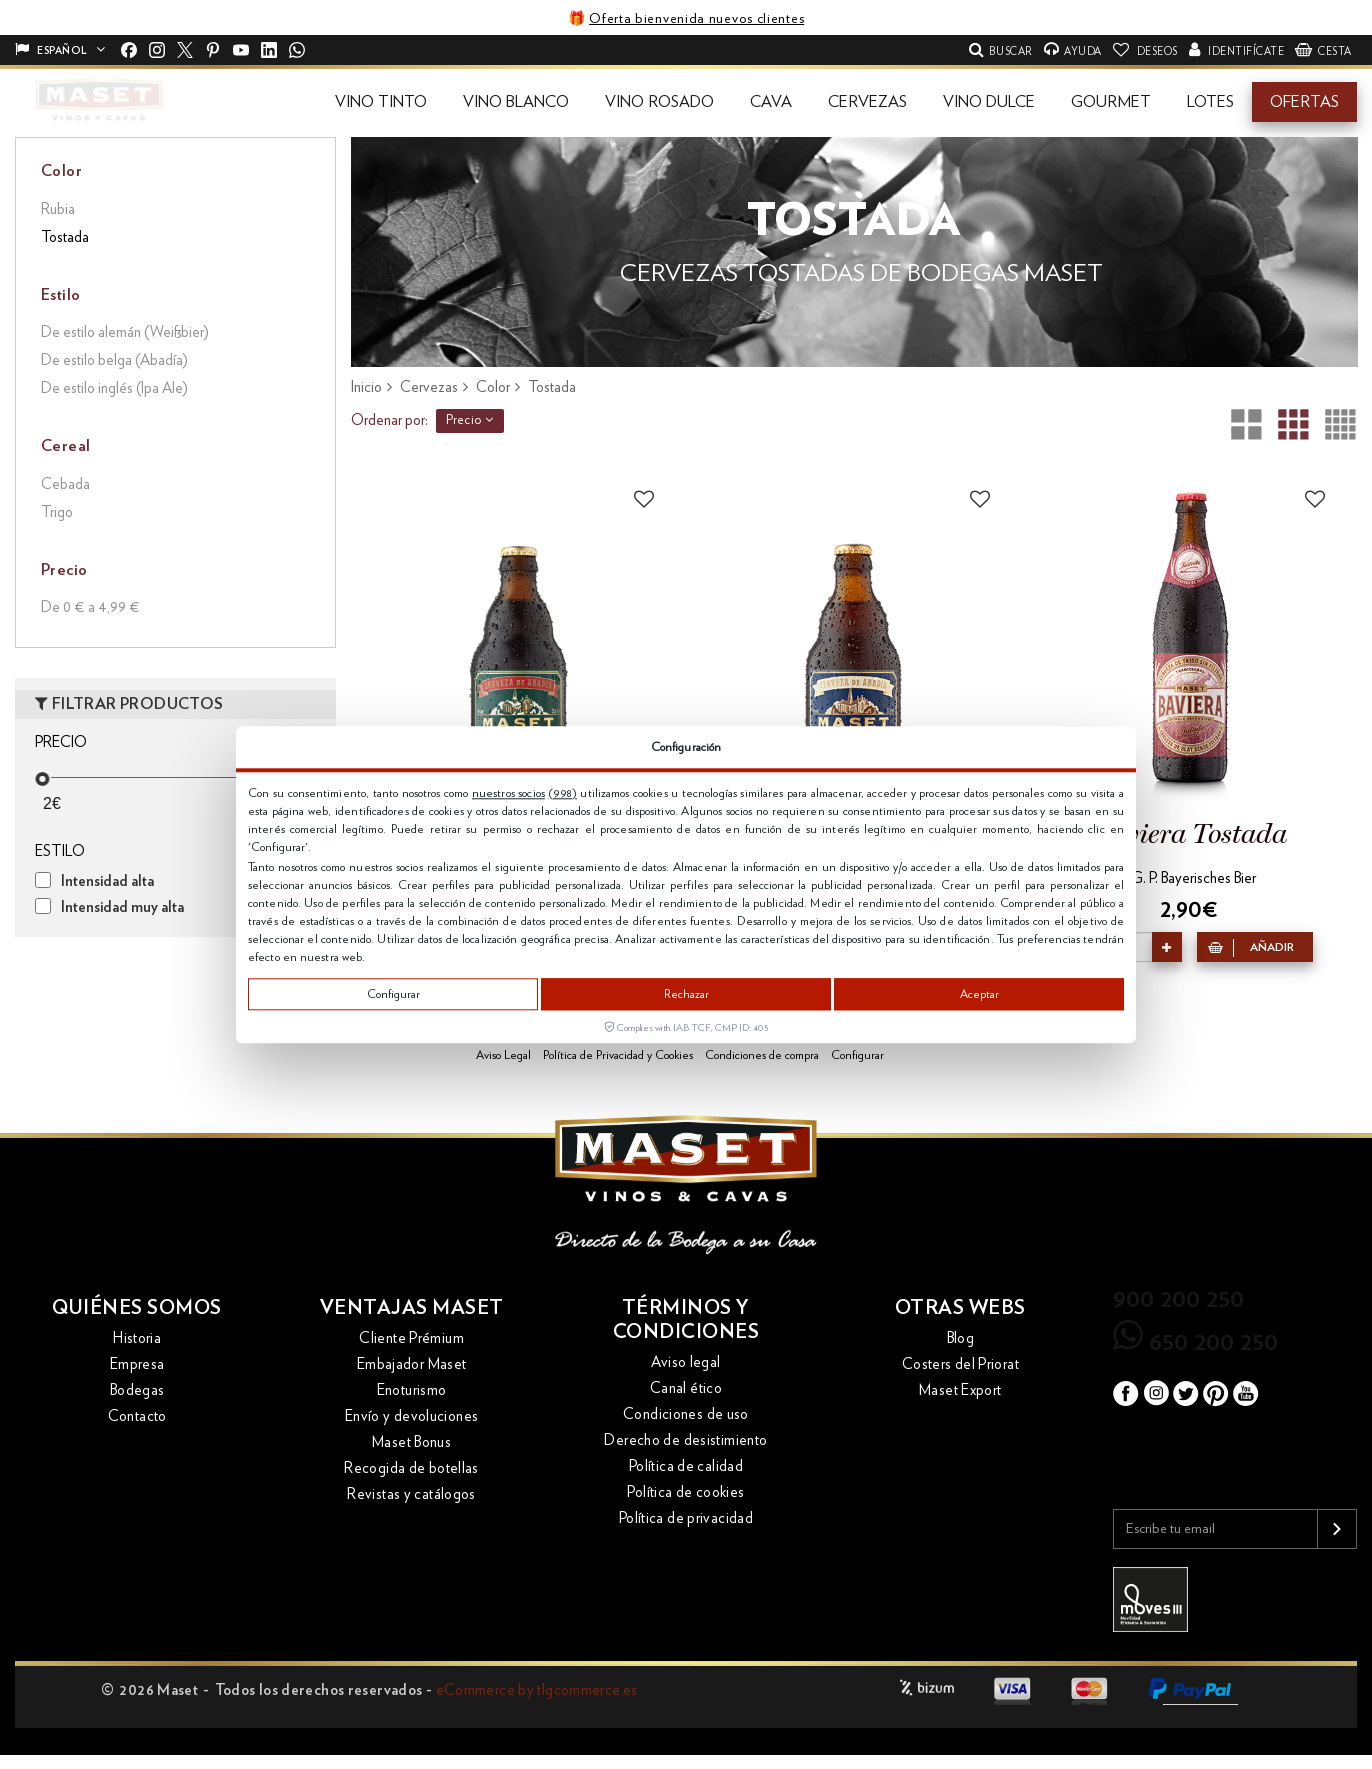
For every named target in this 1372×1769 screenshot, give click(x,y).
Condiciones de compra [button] (762, 1055)
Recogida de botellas (411, 1468)
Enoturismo (412, 1390)
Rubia (58, 209)
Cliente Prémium (411, 1338)
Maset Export (960, 1390)
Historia (137, 1338)
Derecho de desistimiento (685, 1440)
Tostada (65, 237)
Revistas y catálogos (411, 1494)
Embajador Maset (412, 1364)
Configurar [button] (857, 1055)
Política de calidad (686, 1466)
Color (61, 171)
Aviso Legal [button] (503, 1055)
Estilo (60, 295)
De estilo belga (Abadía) (114, 360)
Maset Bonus (411, 1442)
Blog (961, 1338)
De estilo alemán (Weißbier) (125, 332)
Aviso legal (685, 1362)
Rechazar (686, 994)
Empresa (137, 1364)
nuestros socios (508, 793)
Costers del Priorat (960, 1364)
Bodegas (137, 1390)
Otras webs (960, 1308)
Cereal (65, 446)
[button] (381, 102)
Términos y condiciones (686, 1320)
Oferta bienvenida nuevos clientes (696, 19)
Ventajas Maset (412, 1308)
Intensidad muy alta (122, 907)
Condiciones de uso (686, 1414)
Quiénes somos (137, 1308)
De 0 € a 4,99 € (90, 607)
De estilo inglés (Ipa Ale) (114, 388)
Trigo (57, 512)
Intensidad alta (107, 881)
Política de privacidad (686, 1518)
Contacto (137, 1416)
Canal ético (686, 1388)
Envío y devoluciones (412, 1416)
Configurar (393, 994)
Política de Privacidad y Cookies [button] (618, 1055)
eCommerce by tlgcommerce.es (537, 1690)
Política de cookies (685, 1492)
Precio (470, 420)
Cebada (65, 484)
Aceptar (979, 994)
